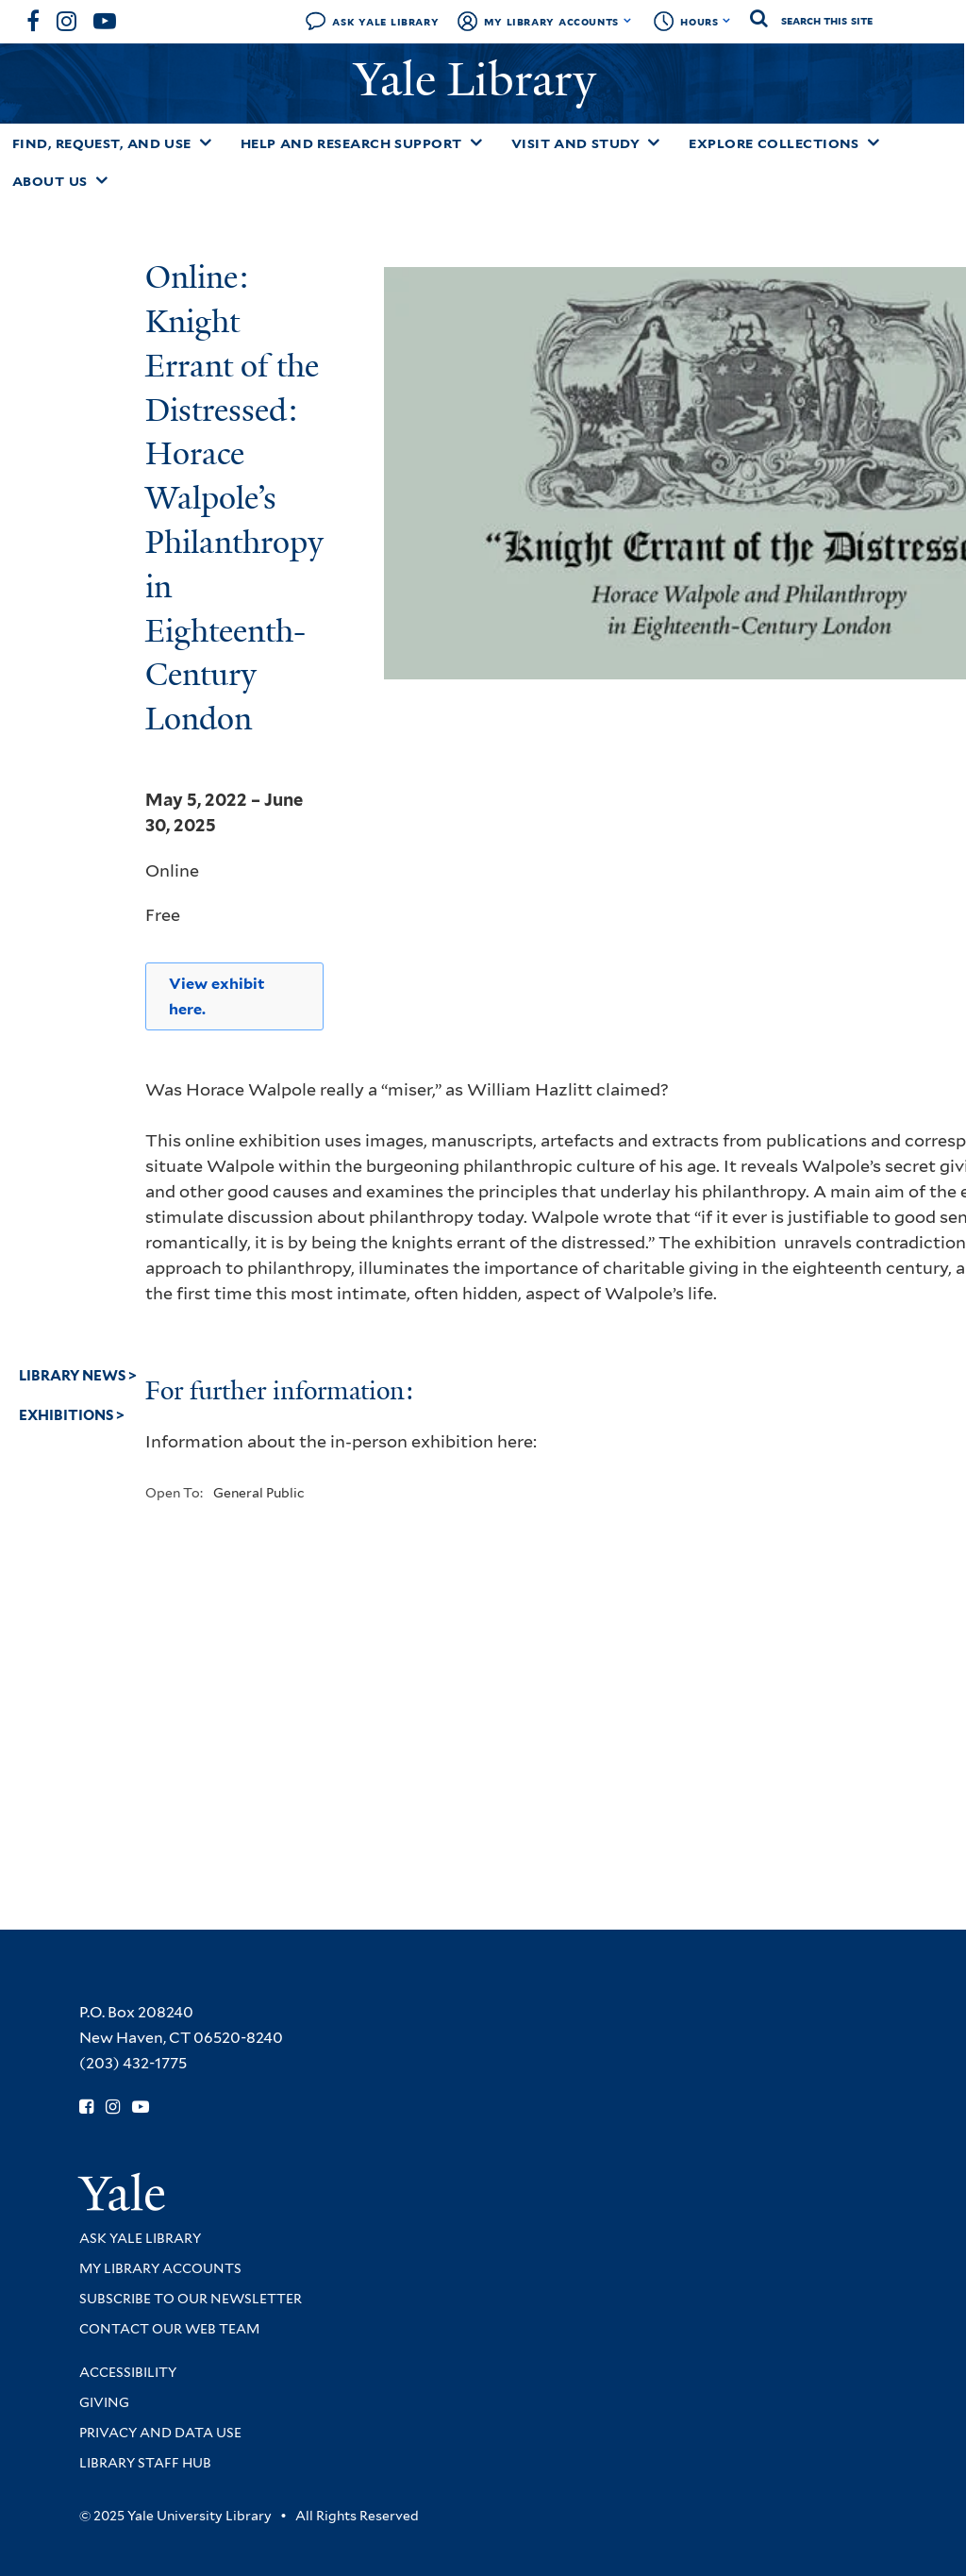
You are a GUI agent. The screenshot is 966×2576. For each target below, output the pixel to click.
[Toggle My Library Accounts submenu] (628, 20)
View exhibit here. (217, 996)
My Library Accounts (551, 21)
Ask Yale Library (385, 21)
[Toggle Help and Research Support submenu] (476, 142)
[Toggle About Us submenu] (101, 180)
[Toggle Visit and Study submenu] (653, 142)
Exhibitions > (72, 1415)
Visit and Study (576, 143)
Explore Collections (774, 143)
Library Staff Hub (145, 2462)
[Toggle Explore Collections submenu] (873, 142)
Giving (104, 2402)
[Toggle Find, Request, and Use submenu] (205, 142)
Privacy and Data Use (160, 2432)
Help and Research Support (351, 143)
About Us (50, 181)
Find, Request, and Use (102, 143)
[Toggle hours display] (727, 20)
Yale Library (481, 79)
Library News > (78, 1375)
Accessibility (127, 2372)
